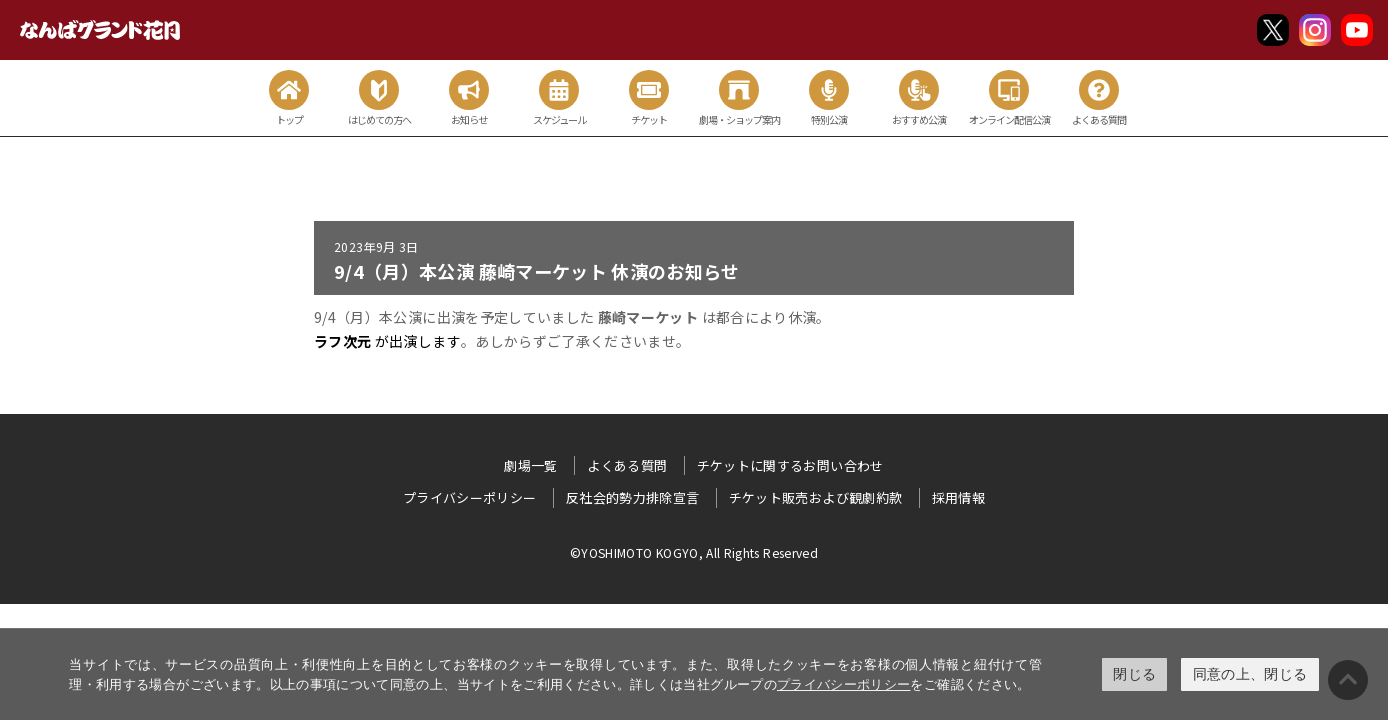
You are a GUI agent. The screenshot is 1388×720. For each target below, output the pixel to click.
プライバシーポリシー (844, 684)
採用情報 (958, 497)
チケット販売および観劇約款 (816, 497)
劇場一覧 (530, 465)
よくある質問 (627, 465)
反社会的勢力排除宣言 (633, 497)
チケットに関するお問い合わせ (790, 465)
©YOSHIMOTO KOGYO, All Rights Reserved (694, 552)
